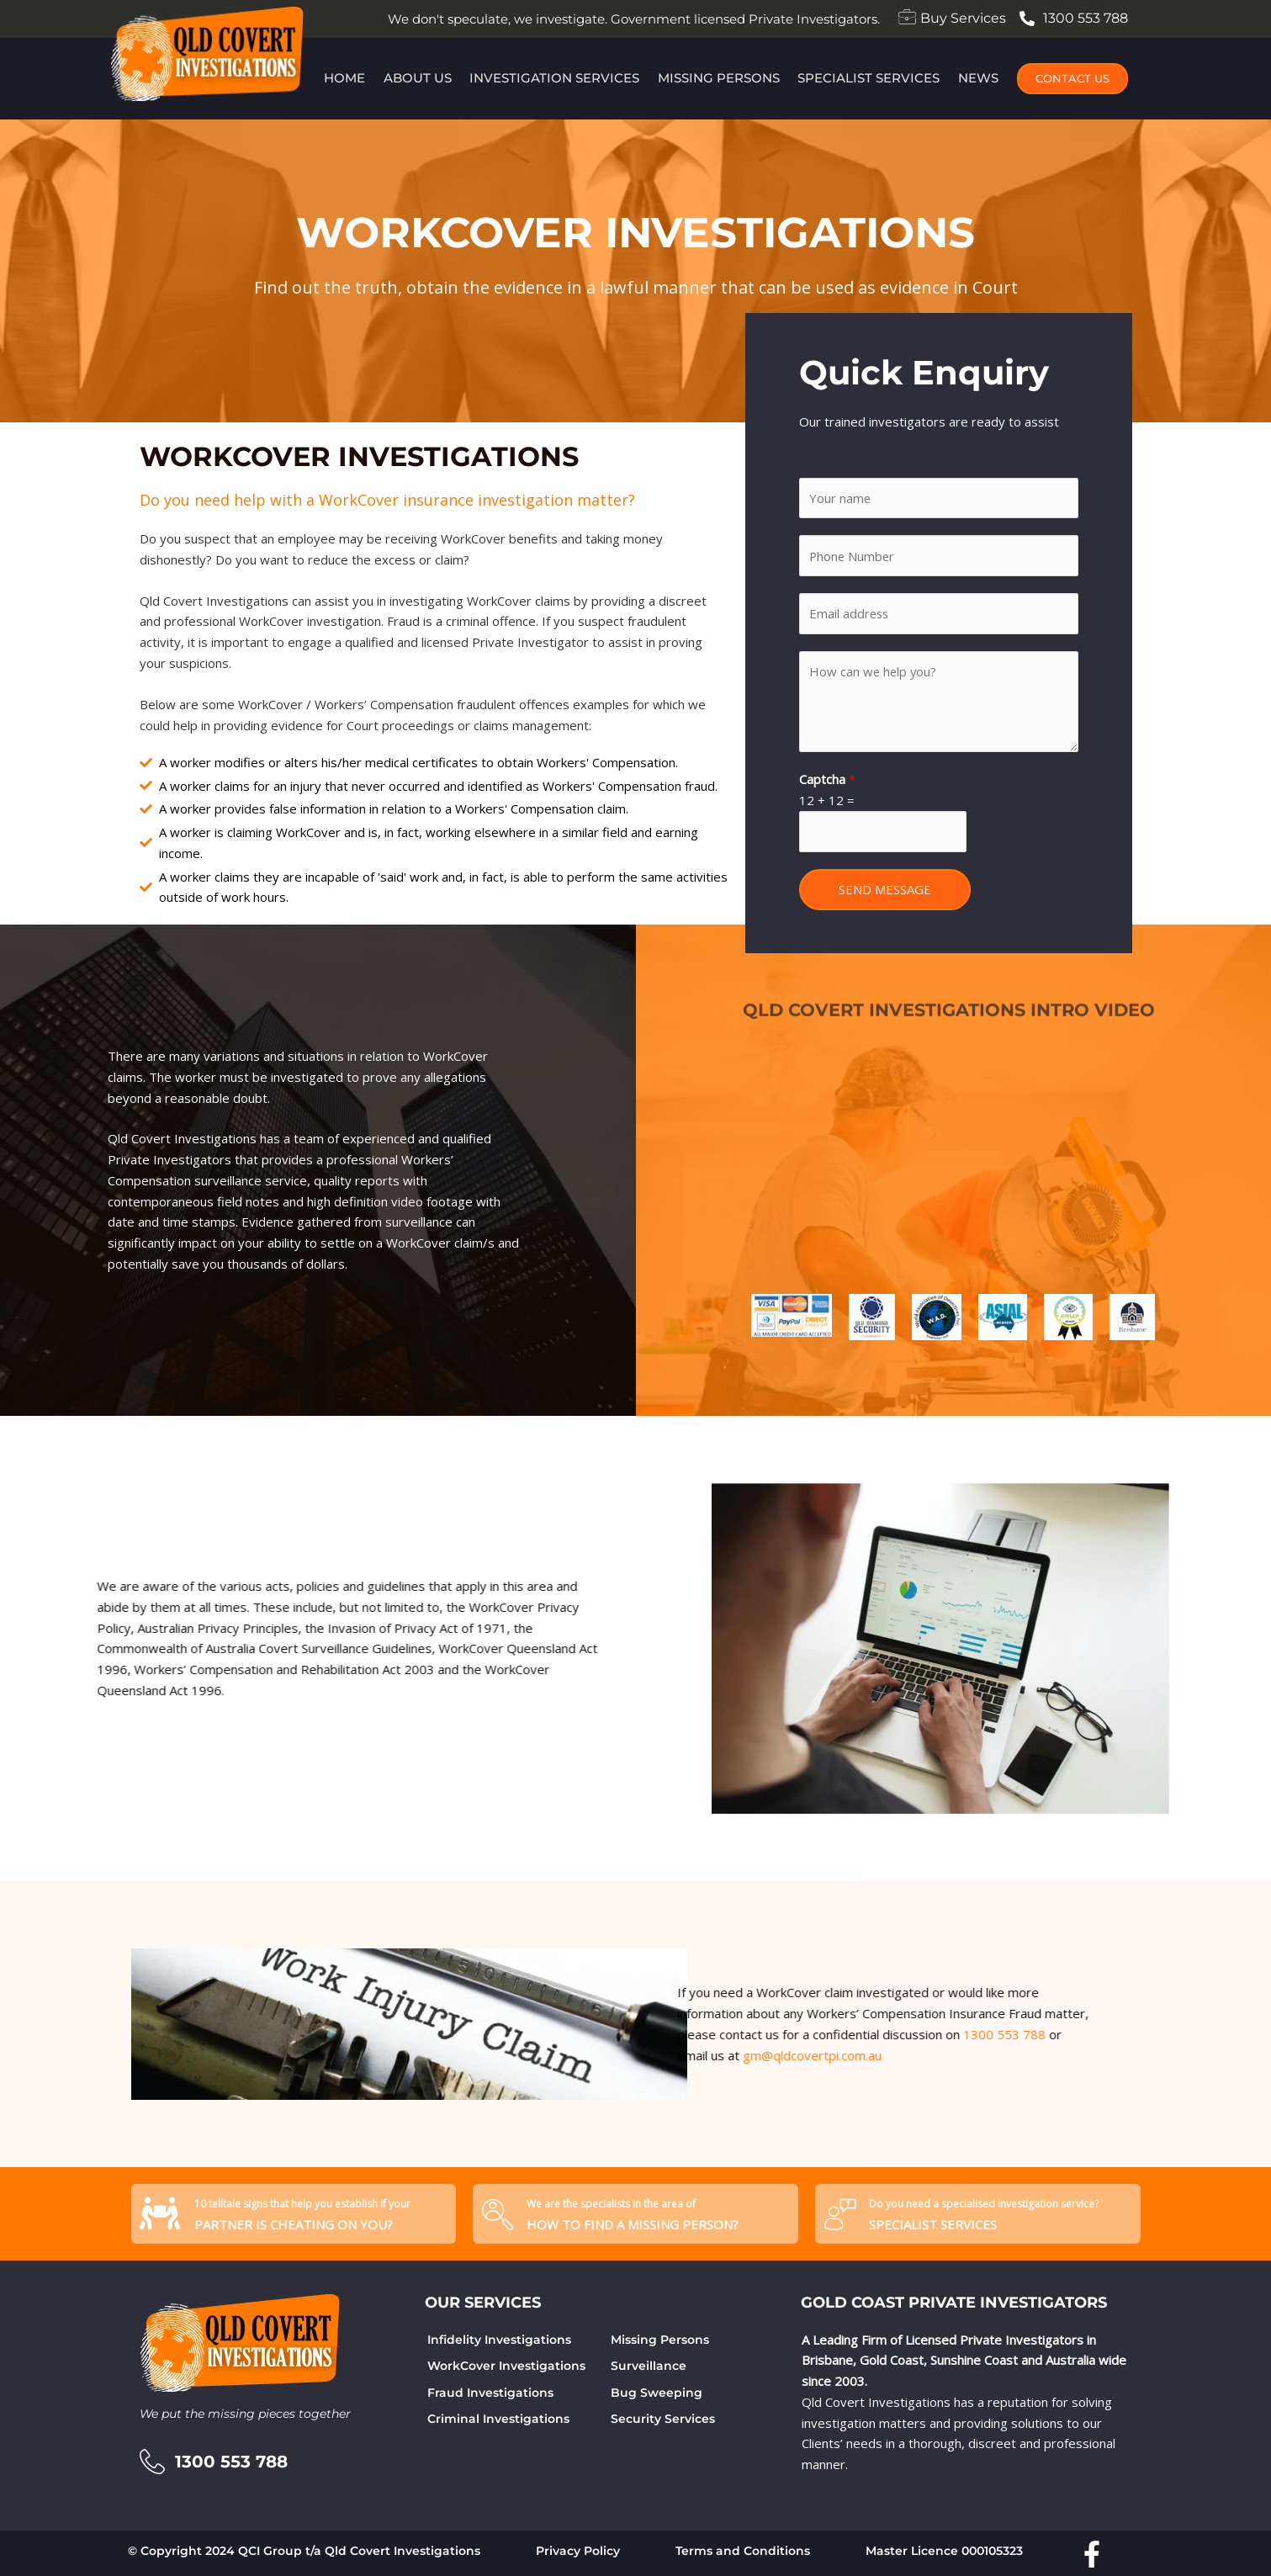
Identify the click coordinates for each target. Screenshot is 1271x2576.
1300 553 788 (651, 2034)
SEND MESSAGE (885, 890)
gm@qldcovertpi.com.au (458, 2055)
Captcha (827, 779)
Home (342, 78)
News (980, 78)
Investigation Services (554, 78)
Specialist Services (870, 78)
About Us (417, 78)
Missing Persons (719, 78)
